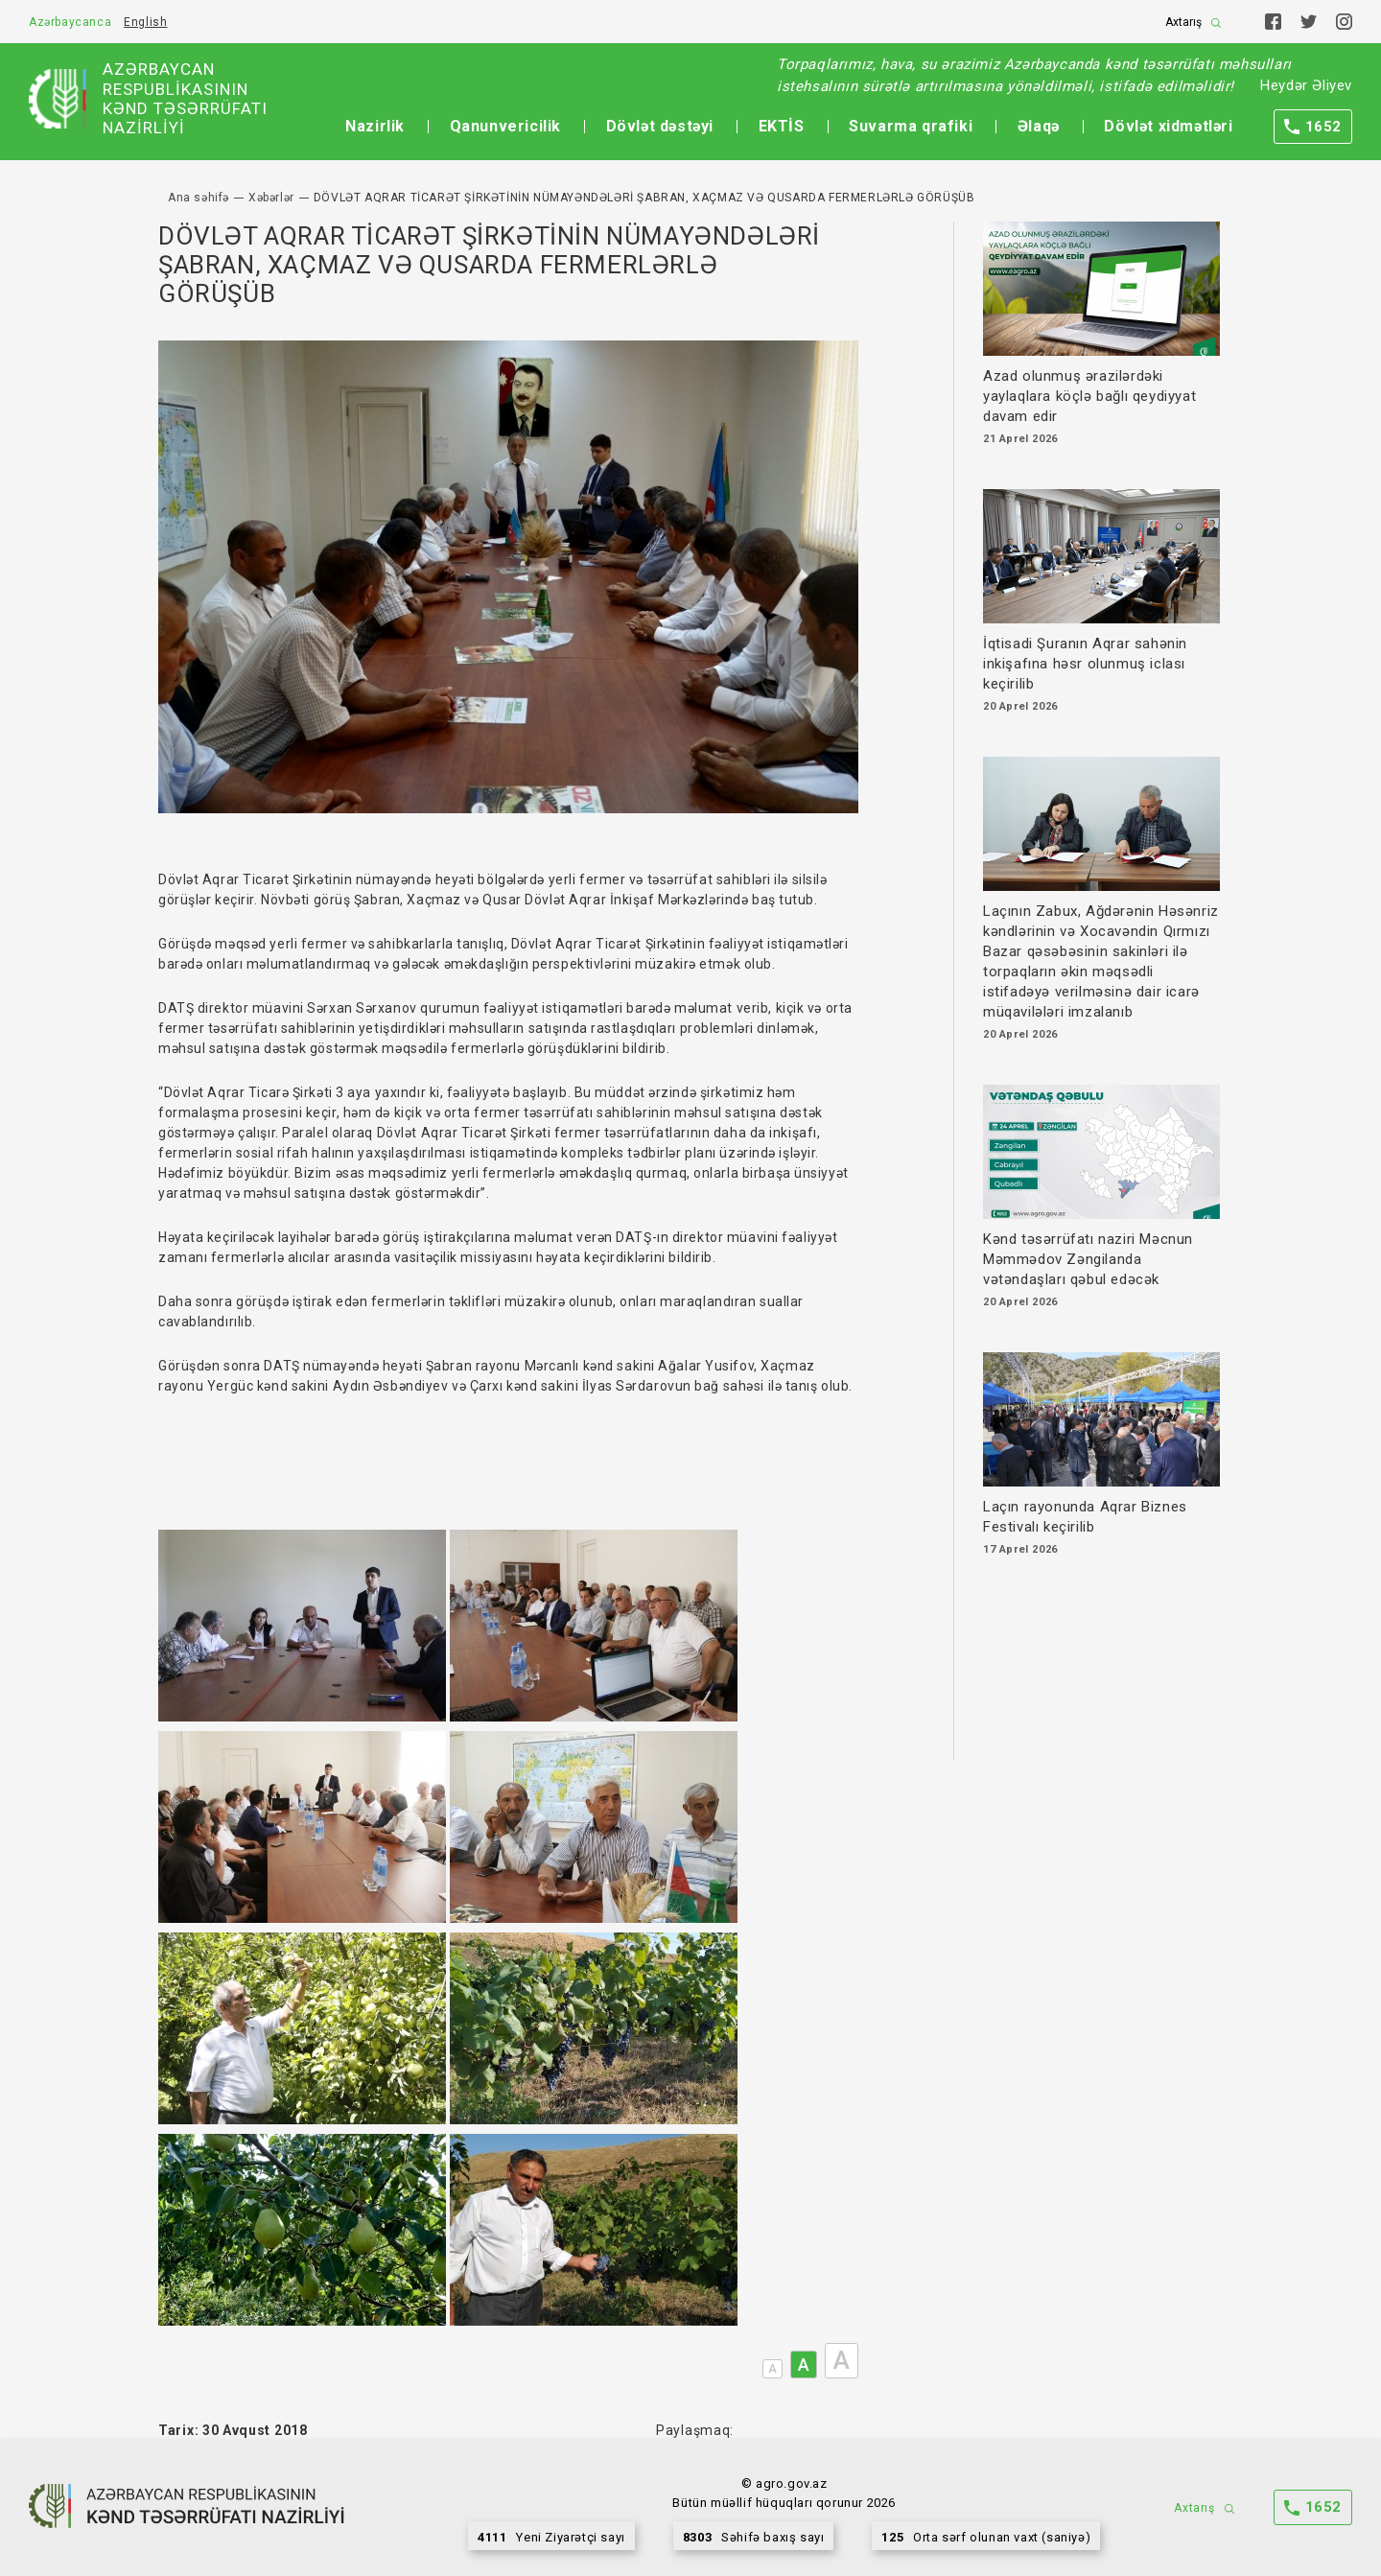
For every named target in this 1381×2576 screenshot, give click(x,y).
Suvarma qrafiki (910, 126)
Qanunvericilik (505, 126)
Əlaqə (1039, 126)
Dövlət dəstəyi (660, 126)
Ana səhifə (198, 197)
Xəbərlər (271, 197)
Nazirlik (375, 126)
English (145, 22)
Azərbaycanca (70, 22)
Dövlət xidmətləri (1168, 126)
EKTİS (782, 126)
